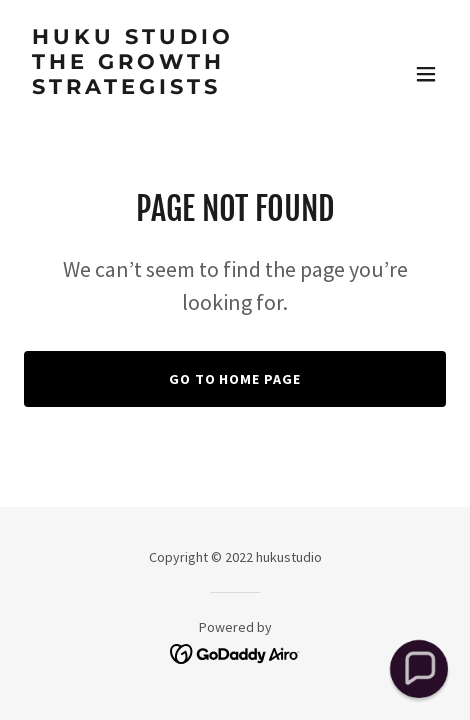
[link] (171, 114)
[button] (426, 74)
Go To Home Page (235, 379)
